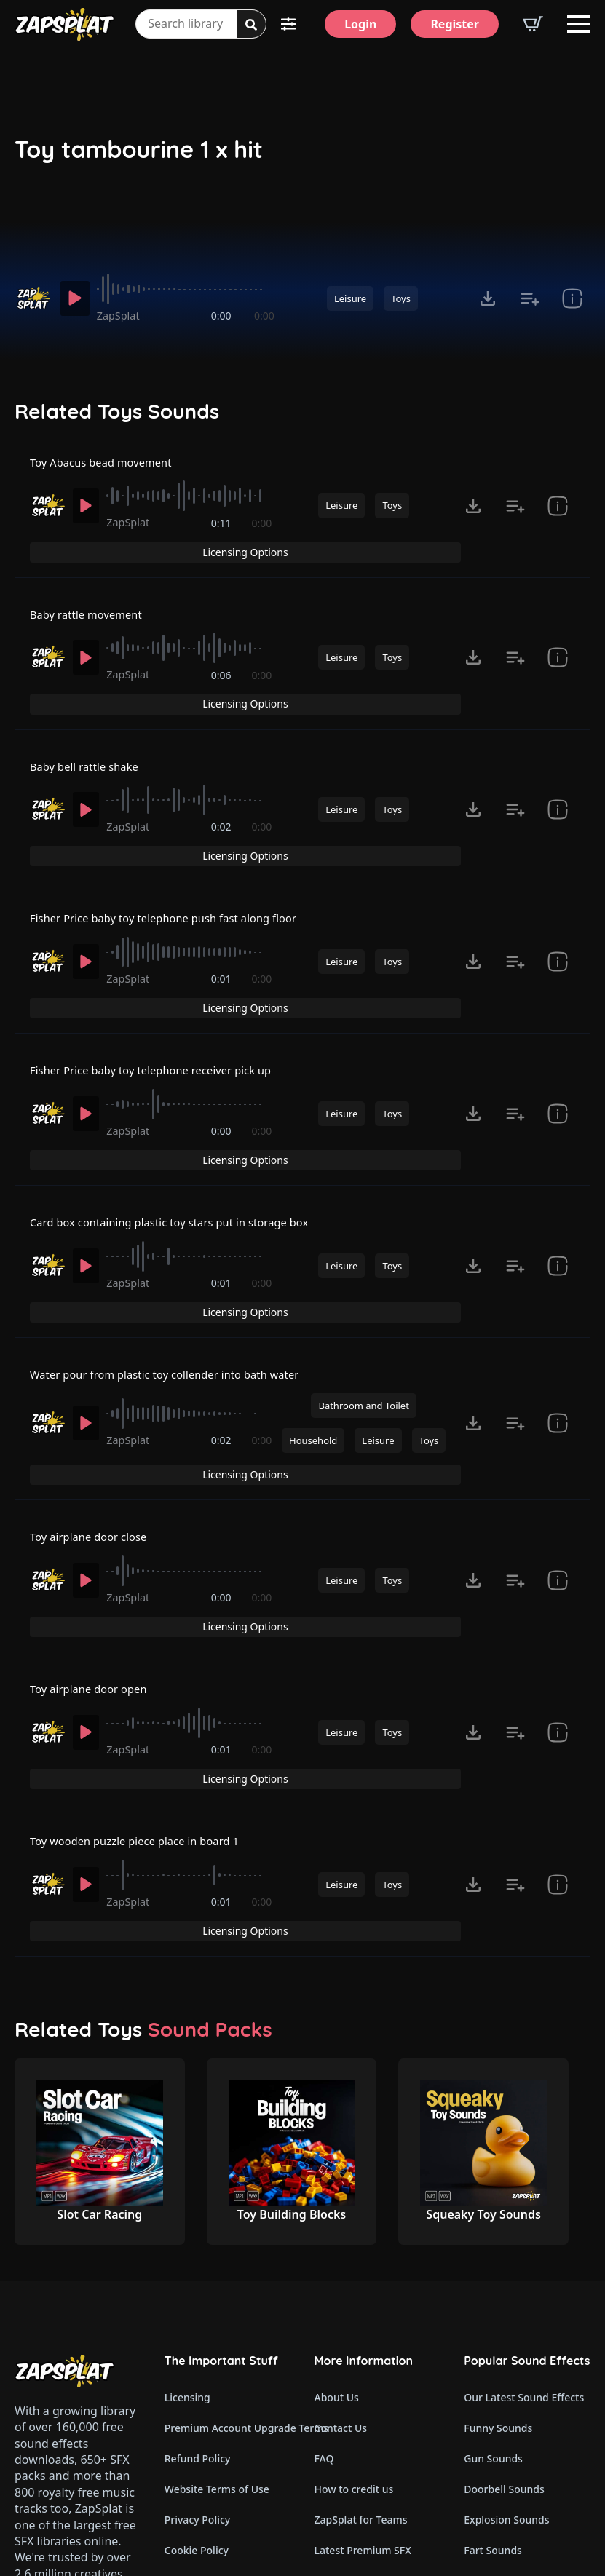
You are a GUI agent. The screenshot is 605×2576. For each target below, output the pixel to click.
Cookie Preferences (211, 2329)
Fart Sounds (493, 2298)
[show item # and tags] (572, 298)
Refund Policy (198, 2207)
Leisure (350, 298)
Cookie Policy (197, 2298)
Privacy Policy (197, 2268)
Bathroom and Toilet (363, 1260)
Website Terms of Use (217, 2237)
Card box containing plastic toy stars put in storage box (183, 1100)
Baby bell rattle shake (89, 719)
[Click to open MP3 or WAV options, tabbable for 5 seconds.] (487, 298)
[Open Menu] (578, 24)
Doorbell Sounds (504, 2237)
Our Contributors (356, 2329)
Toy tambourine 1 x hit (139, 149)
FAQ (324, 2207)
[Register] (455, 24)
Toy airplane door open (94, 1491)
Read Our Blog (350, 2390)
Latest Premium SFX (363, 2298)
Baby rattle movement (92, 592)
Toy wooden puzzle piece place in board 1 (145, 1617)
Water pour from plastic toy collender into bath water (178, 1226)
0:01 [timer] (222, 910)
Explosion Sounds (506, 2268)
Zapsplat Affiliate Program (378, 2421)
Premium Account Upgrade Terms (228, 2176)
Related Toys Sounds (117, 411)
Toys (401, 298)
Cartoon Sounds (503, 2451)
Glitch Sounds (497, 2421)
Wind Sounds (495, 2482)
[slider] (188, 289)
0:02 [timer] (222, 783)
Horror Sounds (499, 2359)
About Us (337, 2145)
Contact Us (341, 2176)
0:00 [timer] (223, 315)
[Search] (251, 24)
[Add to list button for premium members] (530, 298)
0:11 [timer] (222, 529)
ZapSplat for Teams (361, 2268)
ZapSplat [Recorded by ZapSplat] (124, 315)
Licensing (187, 2145)
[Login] (360, 24)
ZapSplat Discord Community (378, 2359)
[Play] (77, 298)
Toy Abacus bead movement (108, 466)
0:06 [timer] (222, 656)
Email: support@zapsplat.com (78, 2409)
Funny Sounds (498, 2176)
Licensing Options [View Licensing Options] (523, 465)
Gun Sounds (493, 2207)
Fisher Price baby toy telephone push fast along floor (177, 847)
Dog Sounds (493, 2329)
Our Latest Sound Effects (524, 2145)
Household (313, 1296)
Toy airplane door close (94, 1364)
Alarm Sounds (497, 2390)
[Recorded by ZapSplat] (33, 298)
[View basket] (533, 24)
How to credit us (354, 2237)
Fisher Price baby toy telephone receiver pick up (163, 973)
